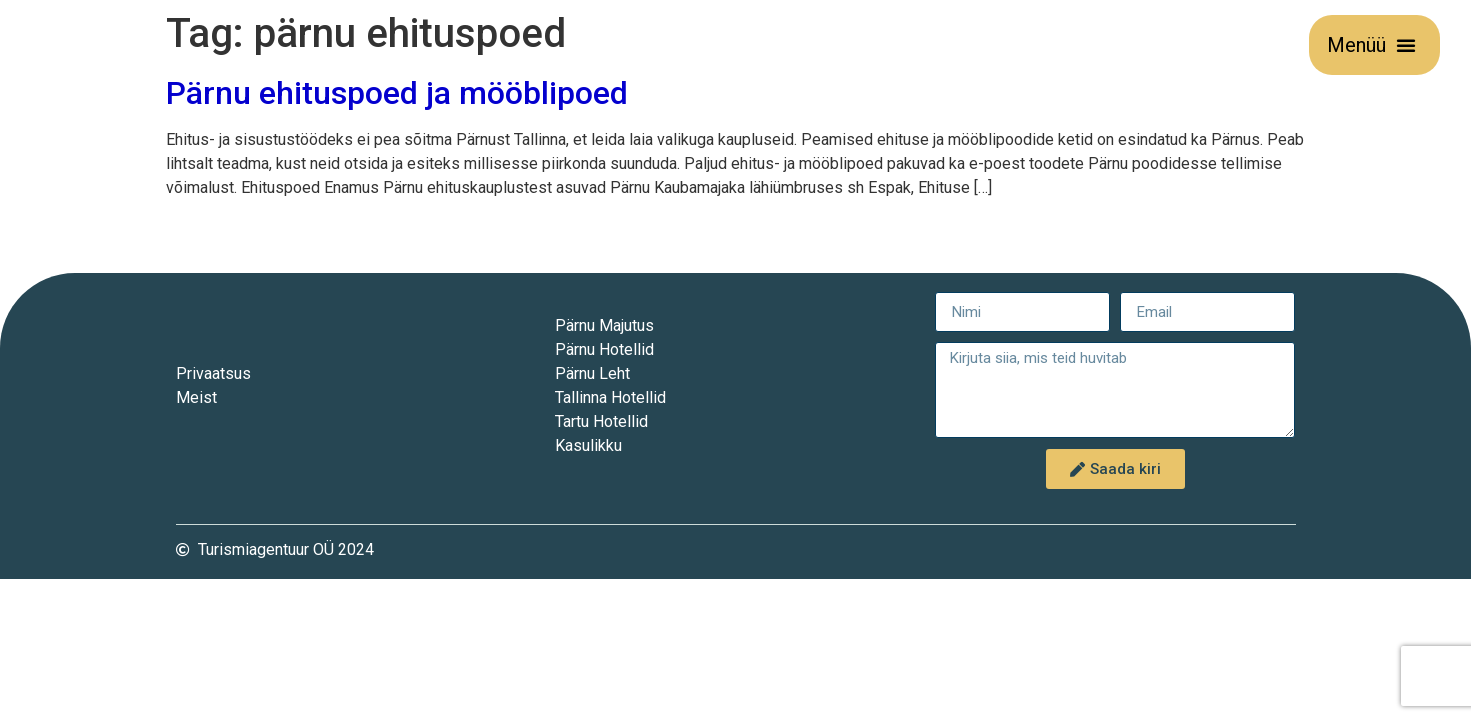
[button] (1406, 45)
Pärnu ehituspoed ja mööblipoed (397, 93)
